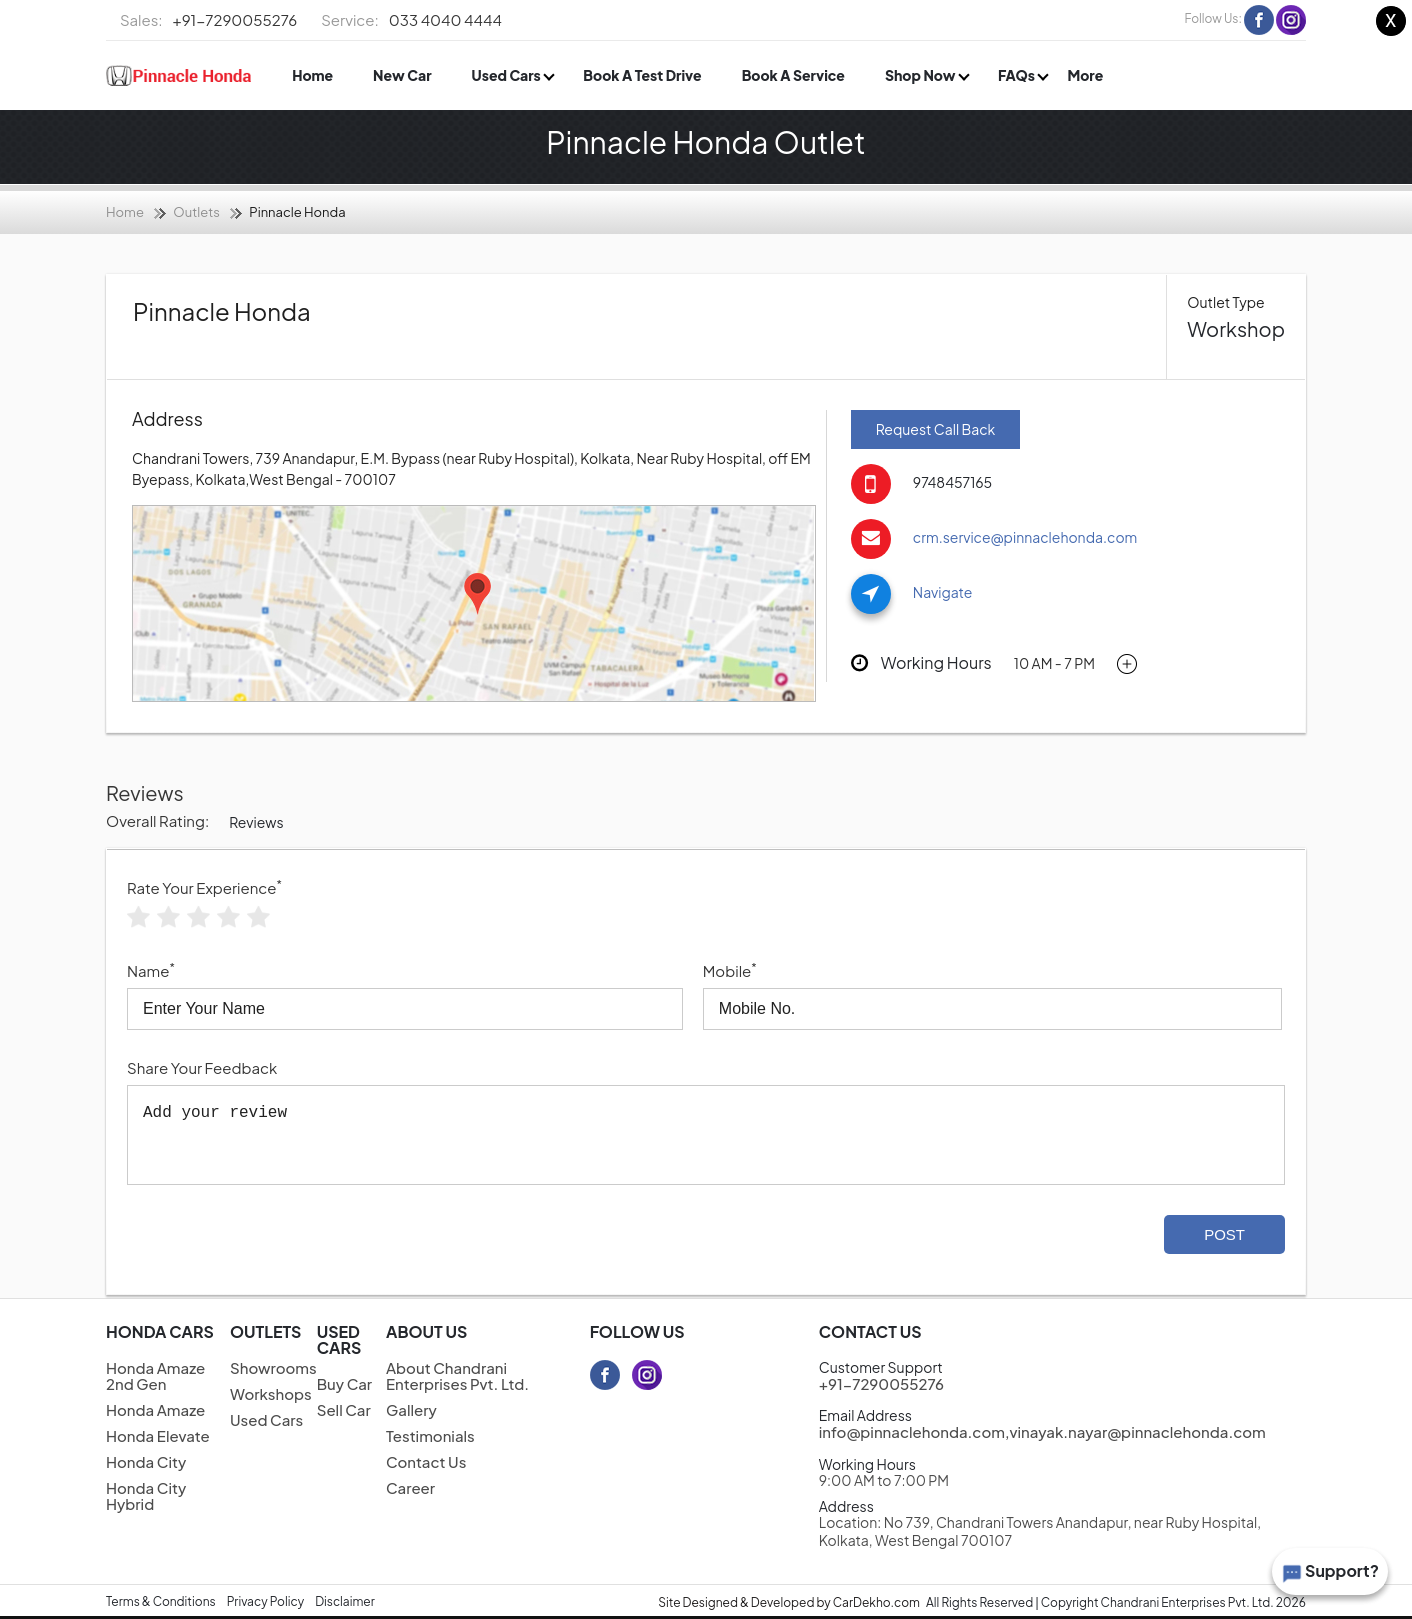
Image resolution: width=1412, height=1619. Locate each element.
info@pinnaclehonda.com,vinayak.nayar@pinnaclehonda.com (1042, 1431)
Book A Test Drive (642, 75)
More (1085, 75)
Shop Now (921, 75)
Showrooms (273, 1367)
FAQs (1017, 75)
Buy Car (344, 1383)
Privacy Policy (266, 1601)
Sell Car (344, 1409)
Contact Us (426, 1461)
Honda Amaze (155, 1409)
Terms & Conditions (161, 1601)
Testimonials (430, 1435)
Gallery (411, 1409)
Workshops (271, 1393)
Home (312, 75)
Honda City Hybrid (146, 1495)
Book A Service (793, 75)
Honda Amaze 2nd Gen (155, 1375)
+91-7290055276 (208, 20)
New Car (402, 75)
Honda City (146, 1461)
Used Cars (508, 75)
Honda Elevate (158, 1435)
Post (1224, 1234)
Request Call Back (935, 429)
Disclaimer (345, 1601)
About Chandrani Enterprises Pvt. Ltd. (457, 1375)
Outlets (196, 212)
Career (410, 1487)
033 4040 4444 (411, 20)
